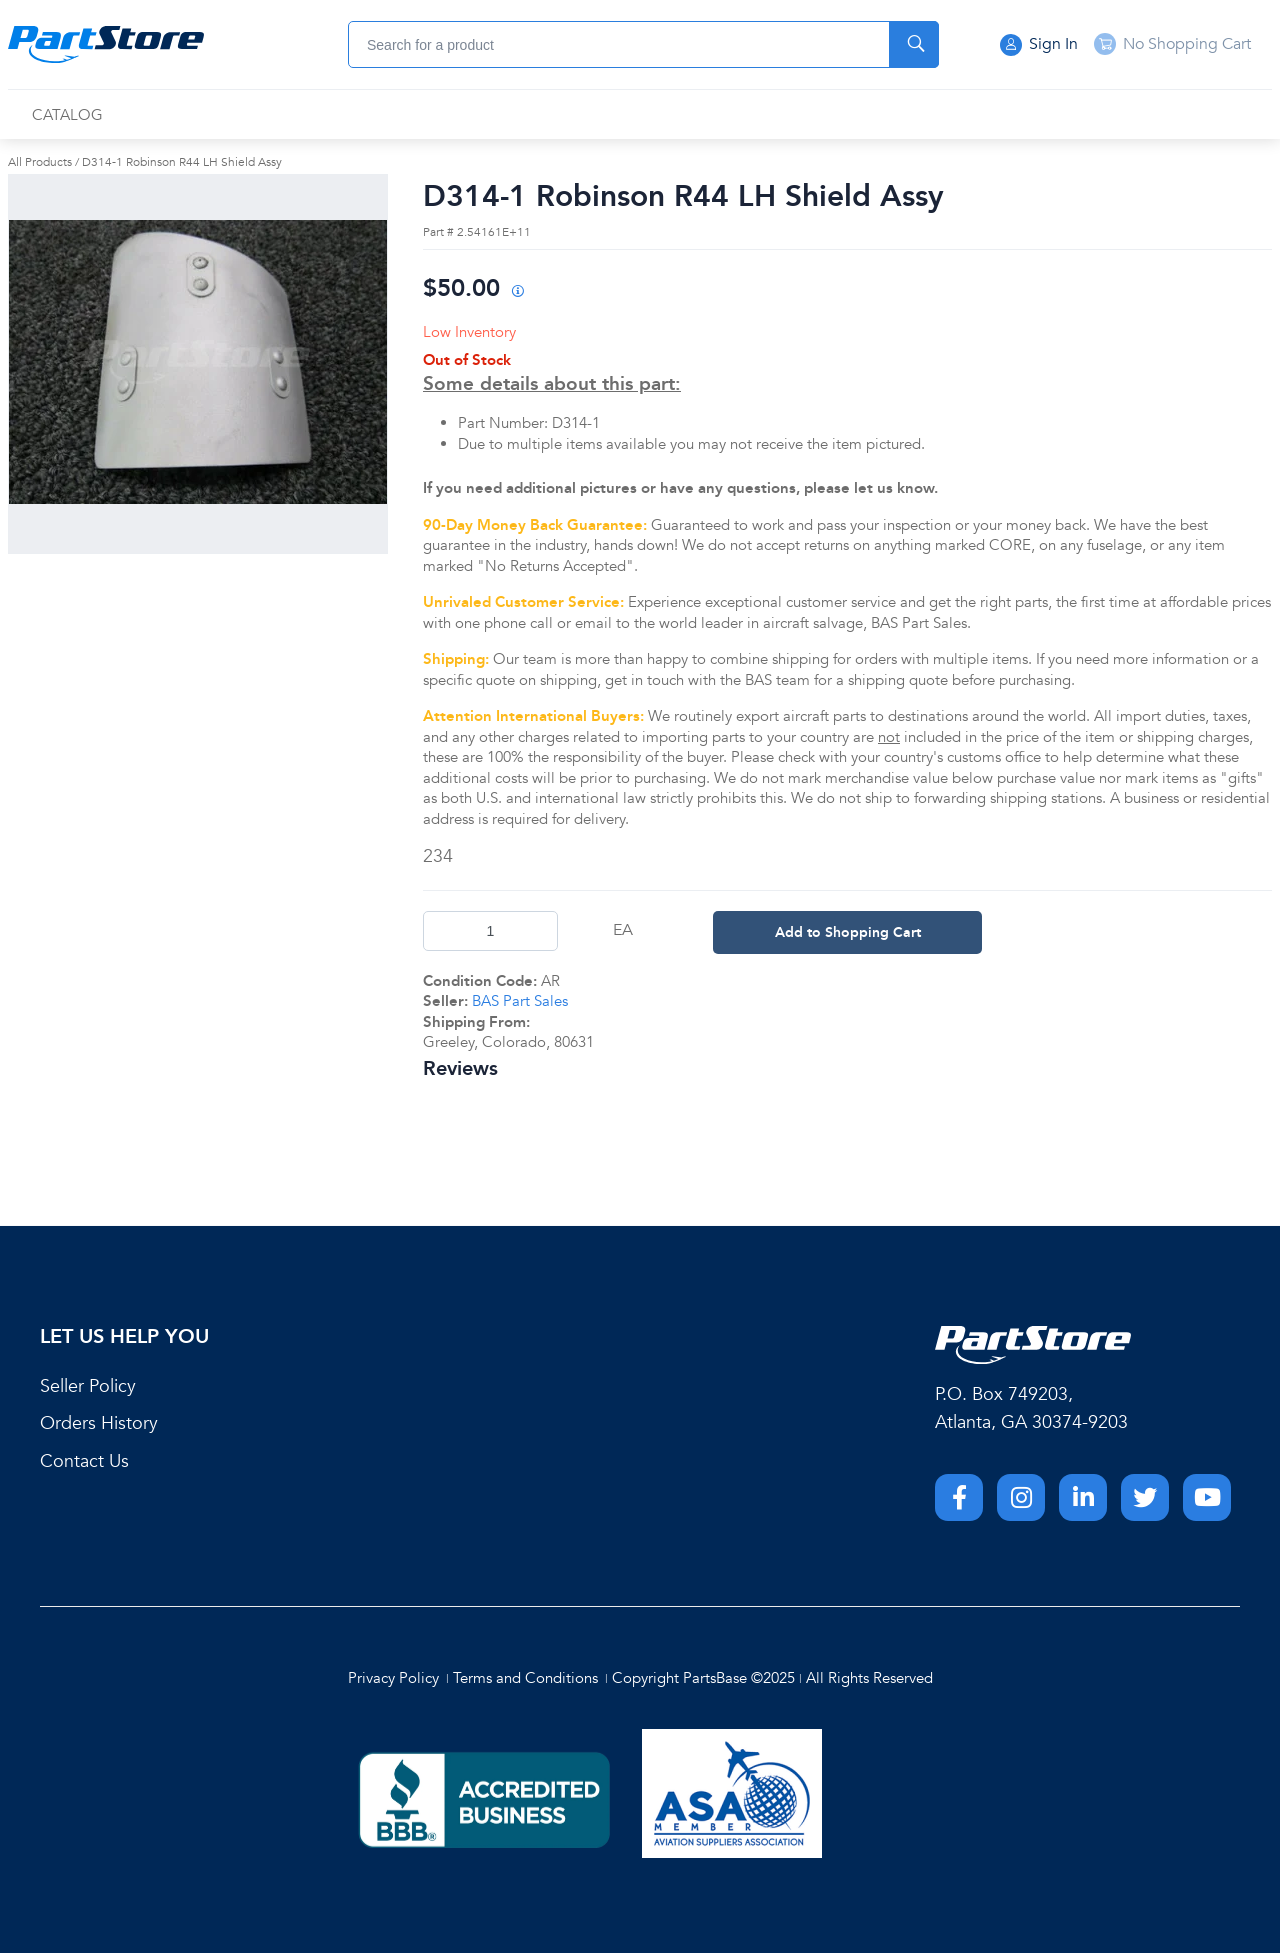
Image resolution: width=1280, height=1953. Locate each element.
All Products (40, 162)
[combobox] (643, 44)
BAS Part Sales (520, 1001)
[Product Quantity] (490, 931)
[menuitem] (67, 115)
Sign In (1039, 45)
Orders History (99, 1423)
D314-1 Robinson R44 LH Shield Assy (182, 162)
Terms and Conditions (525, 1678)
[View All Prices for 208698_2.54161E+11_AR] (517, 292)
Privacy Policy (393, 1678)
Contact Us (84, 1461)
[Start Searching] (914, 44)
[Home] (106, 45)
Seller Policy (88, 1386)
